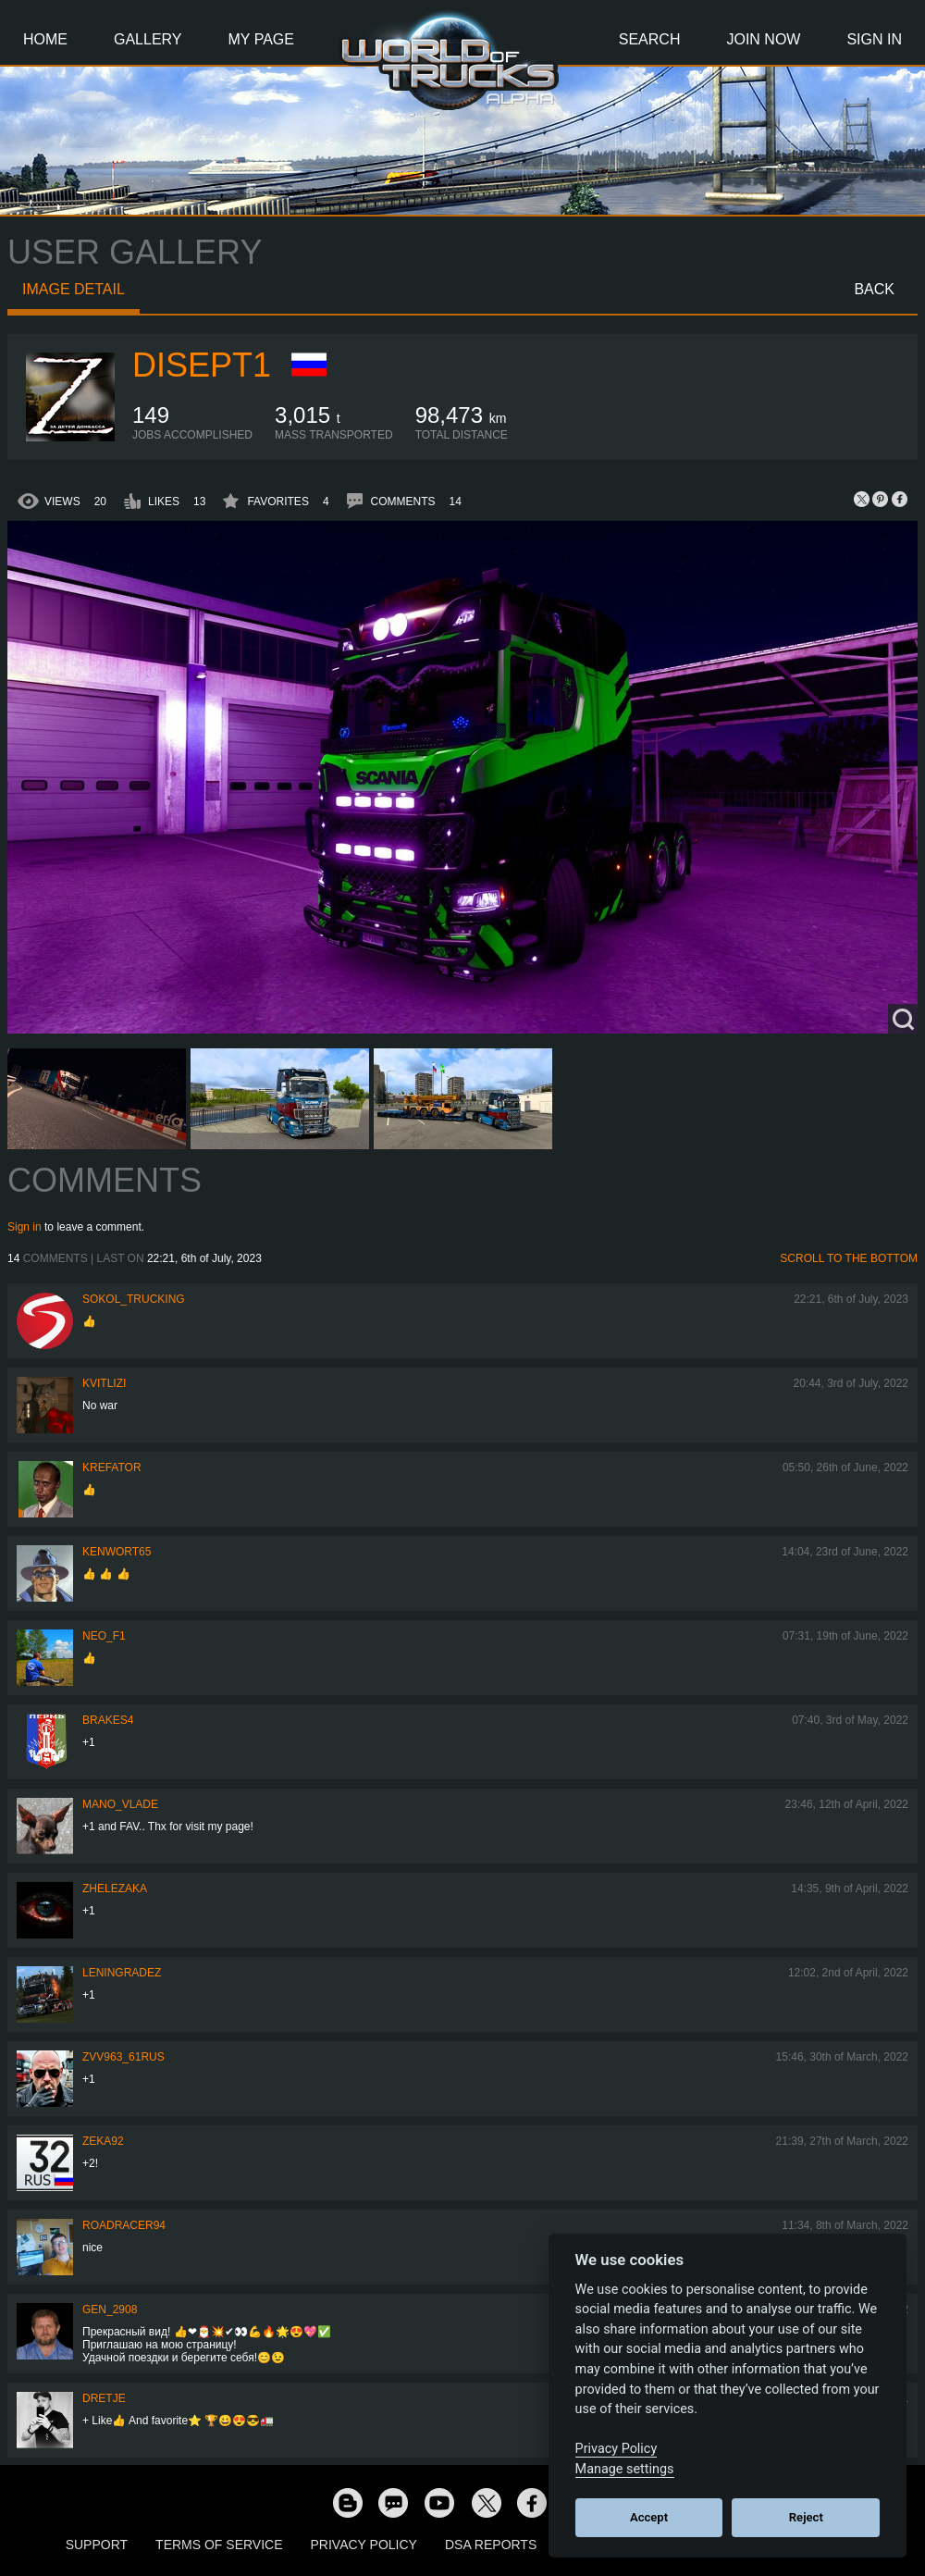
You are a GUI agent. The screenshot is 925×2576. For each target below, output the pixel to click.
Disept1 (201, 365)
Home (45, 39)
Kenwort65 (116, 1551)
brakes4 (107, 1720)
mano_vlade (120, 1804)
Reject (806, 2517)
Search (650, 39)
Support (97, 2544)
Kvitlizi (104, 1383)
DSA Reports (490, 2544)
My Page (261, 39)
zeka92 (103, 2141)
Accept (649, 2517)
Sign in (24, 1226)
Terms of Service (218, 2544)
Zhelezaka (114, 1888)
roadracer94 (124, 2225)
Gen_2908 (109, 2309)
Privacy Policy (364, 2544)
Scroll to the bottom (849, 1258)
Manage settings (624, 2469)
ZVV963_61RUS (123, 2056)
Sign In (874, 39)
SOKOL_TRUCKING (133, 1299)
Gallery (148, 39)
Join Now (763, 39)
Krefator (112, 1467)
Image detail (73, 289)
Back (874, 289)
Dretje (104, 2398)
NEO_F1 (104, 1635)
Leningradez (121, 1972)
